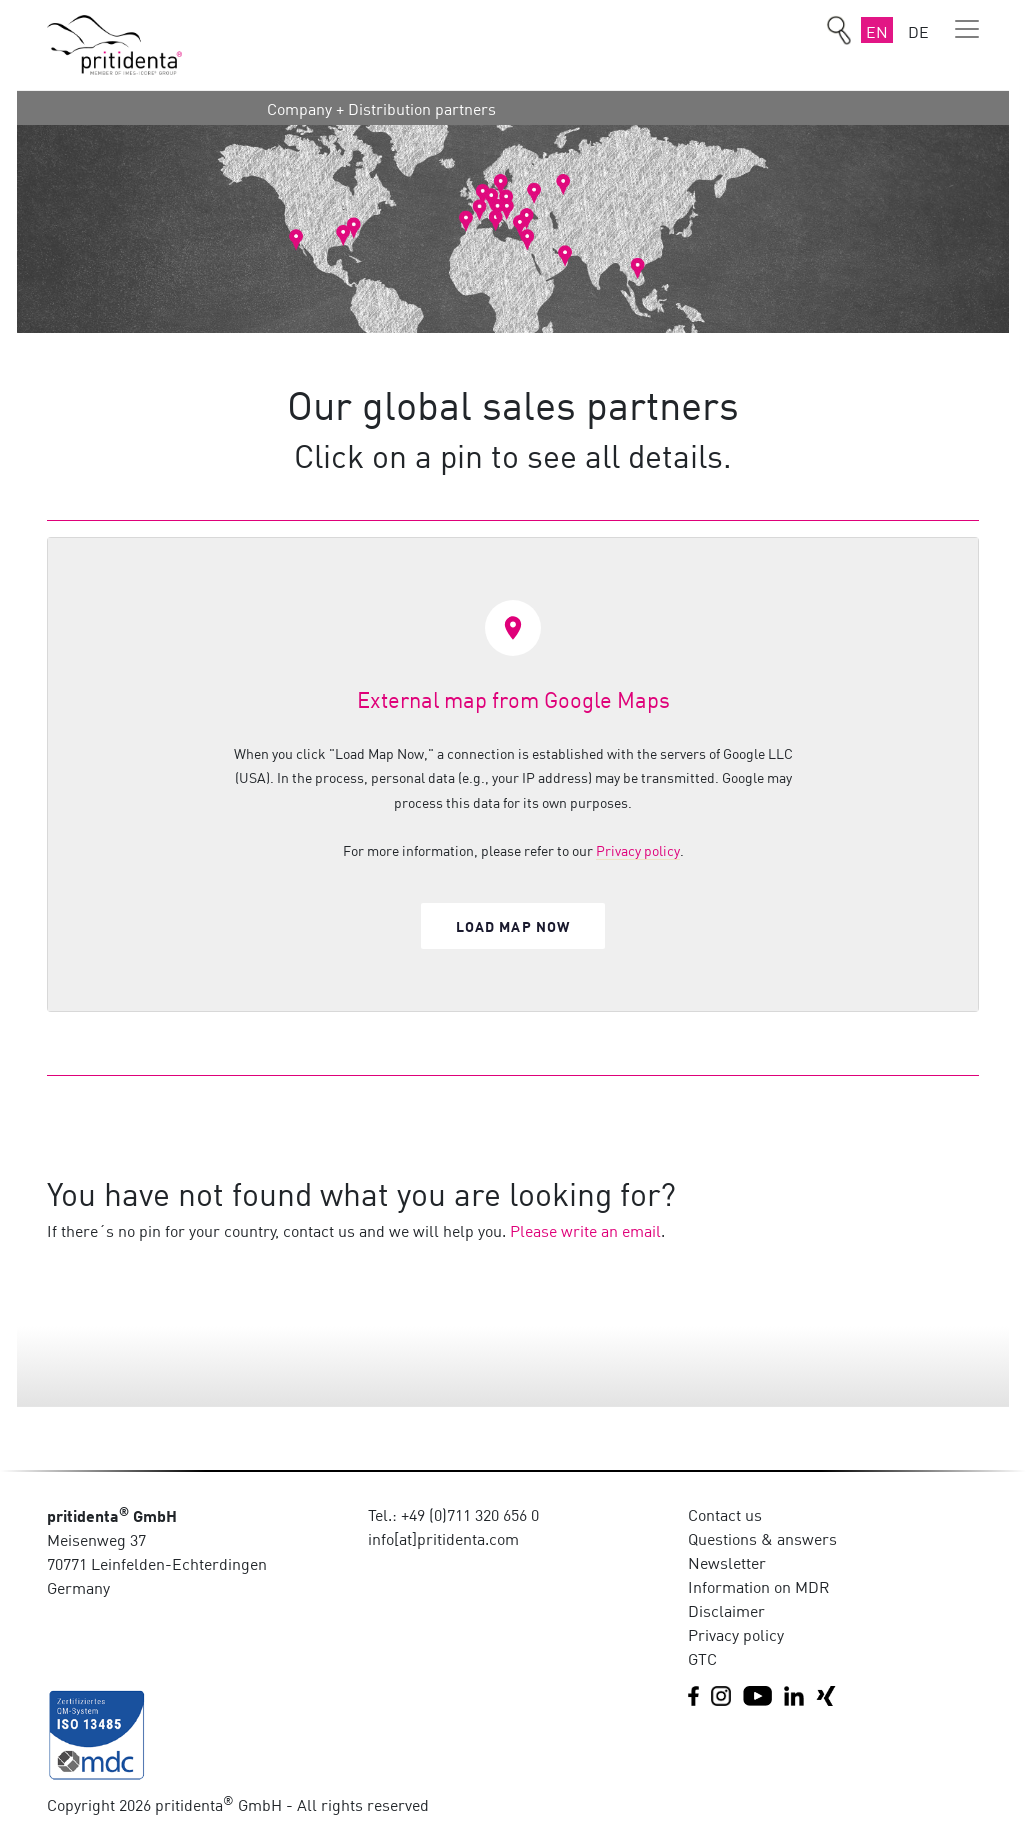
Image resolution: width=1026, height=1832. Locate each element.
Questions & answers (762, 1538)
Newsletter (727, 1562)
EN (877, 31)
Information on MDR (759, 1586)
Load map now (513, 925)
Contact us (725, 1514)
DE (918, 31)
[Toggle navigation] (967, 29)
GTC (702, 1658)
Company (299, 108)
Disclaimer (726, 1610)
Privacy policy (638, 849)
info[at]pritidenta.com (443, 1538)
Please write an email (585, 1230)
